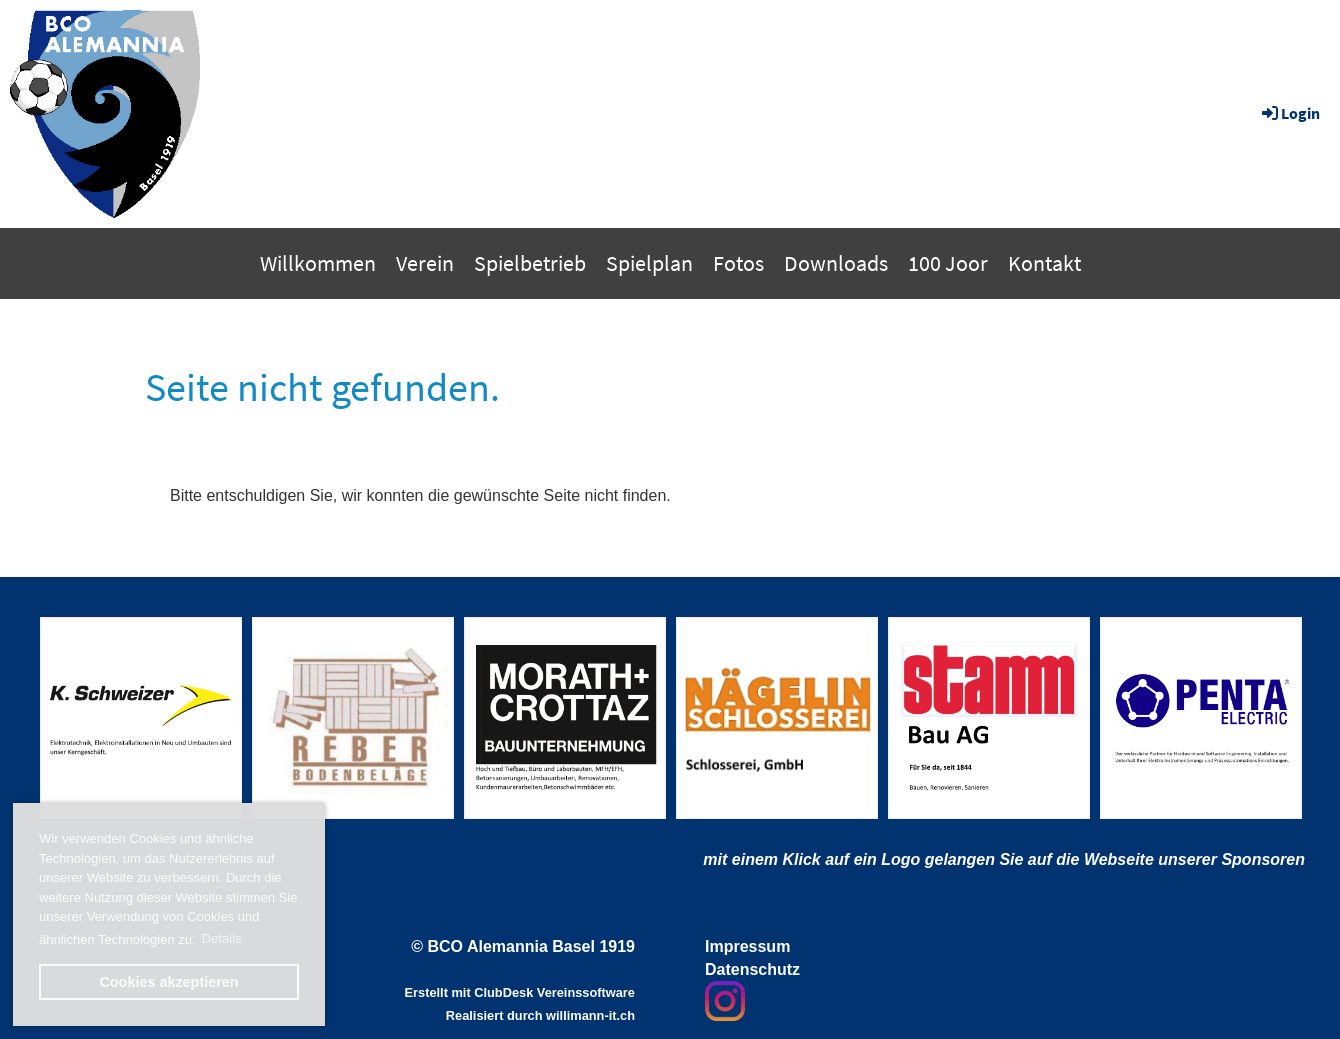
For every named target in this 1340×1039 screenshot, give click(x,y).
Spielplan (649, 263)
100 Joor (948, 263)
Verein (425, 263)
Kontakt (1044, 263)
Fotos (738, 263)
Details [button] (222, 938)
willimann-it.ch (590, 1015)
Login (1289, 113)
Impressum (747, 946)
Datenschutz (752, 969)
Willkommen (318, 263)
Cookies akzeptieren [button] (168, 982)
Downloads (836, 263)
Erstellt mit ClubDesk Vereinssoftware (520, 992)
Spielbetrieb (530, 263)
